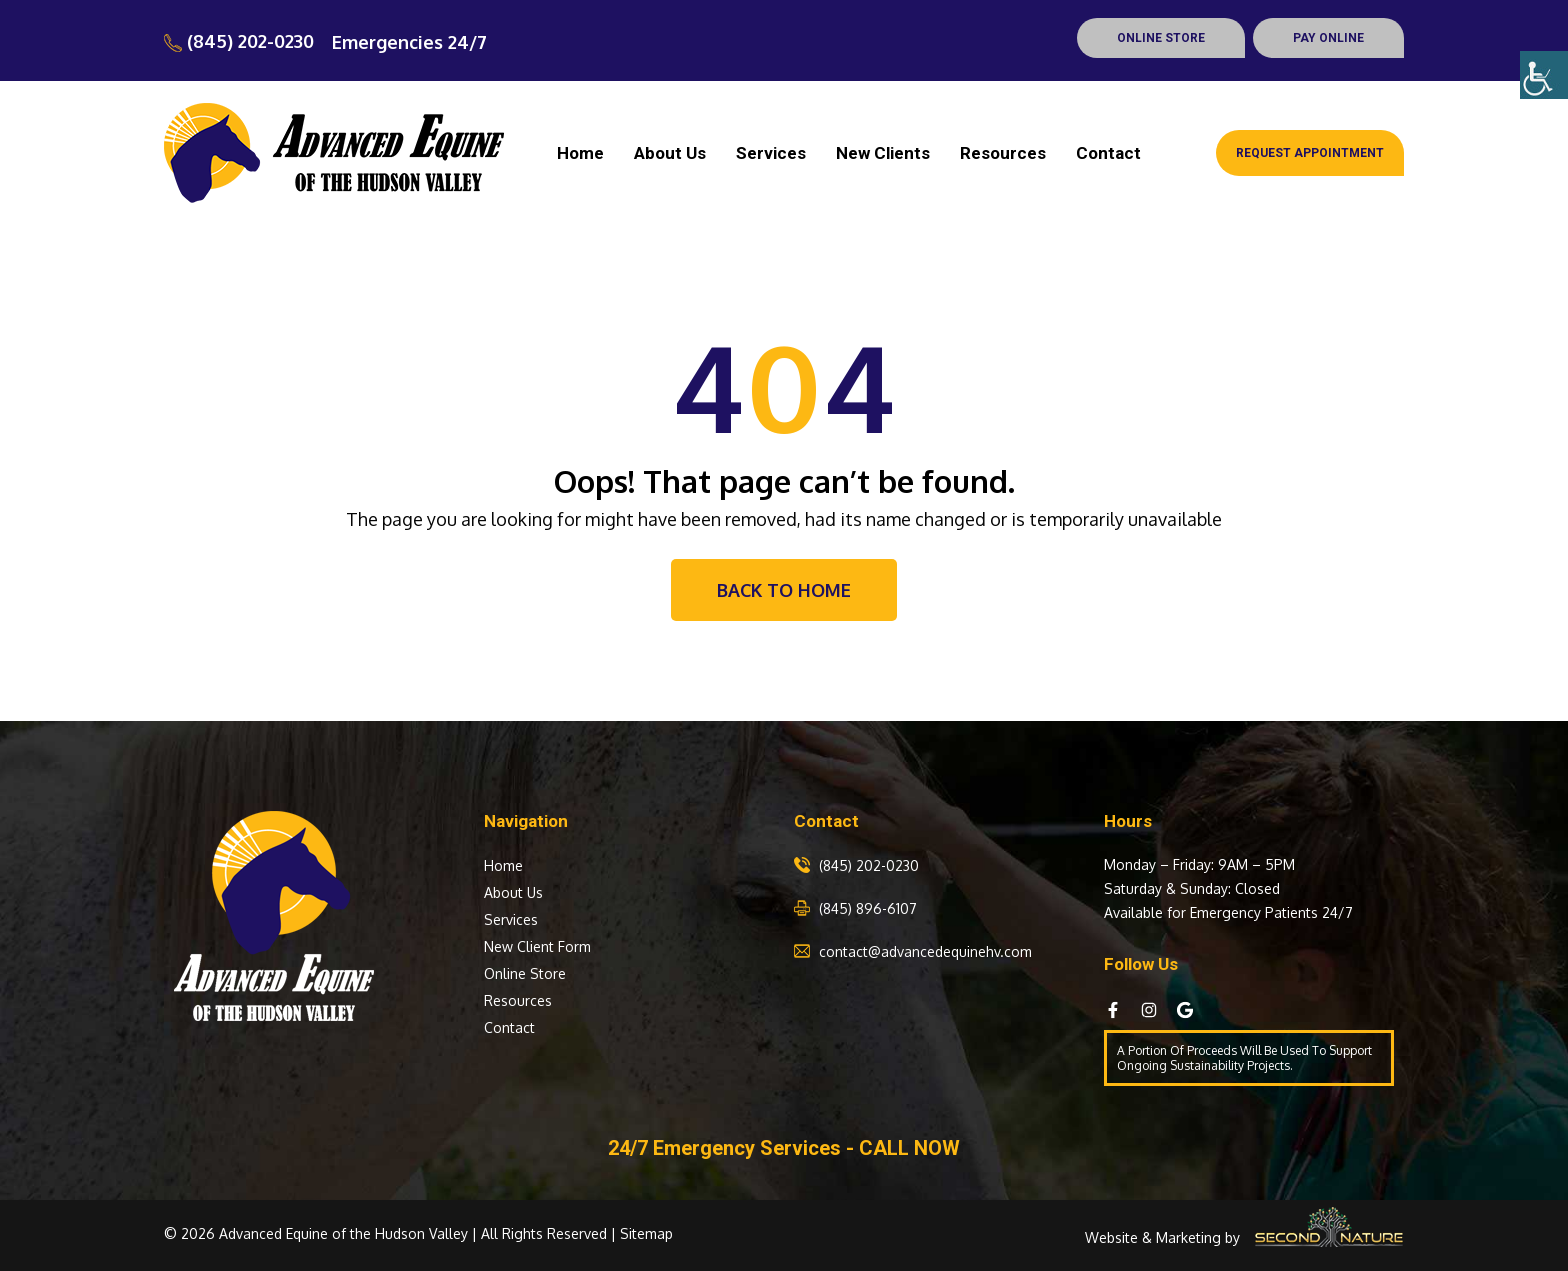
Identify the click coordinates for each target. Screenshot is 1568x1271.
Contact (1108, 153)
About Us (670, 153)
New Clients (883, 153)
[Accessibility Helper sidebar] (1544, 75)
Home (580, 153)
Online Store (525, 973)
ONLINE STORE (1161, 38)
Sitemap (646, 1233)
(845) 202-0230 (239, 41)
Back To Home (784, 590)
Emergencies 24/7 (409, 42)
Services (771, 153)
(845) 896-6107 (868, 908)
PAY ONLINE (1328, 38)
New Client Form (537, 946)
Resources (1003, 153)
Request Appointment (1310, 153)
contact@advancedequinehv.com (925, 951)
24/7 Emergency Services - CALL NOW (784, 1148)
